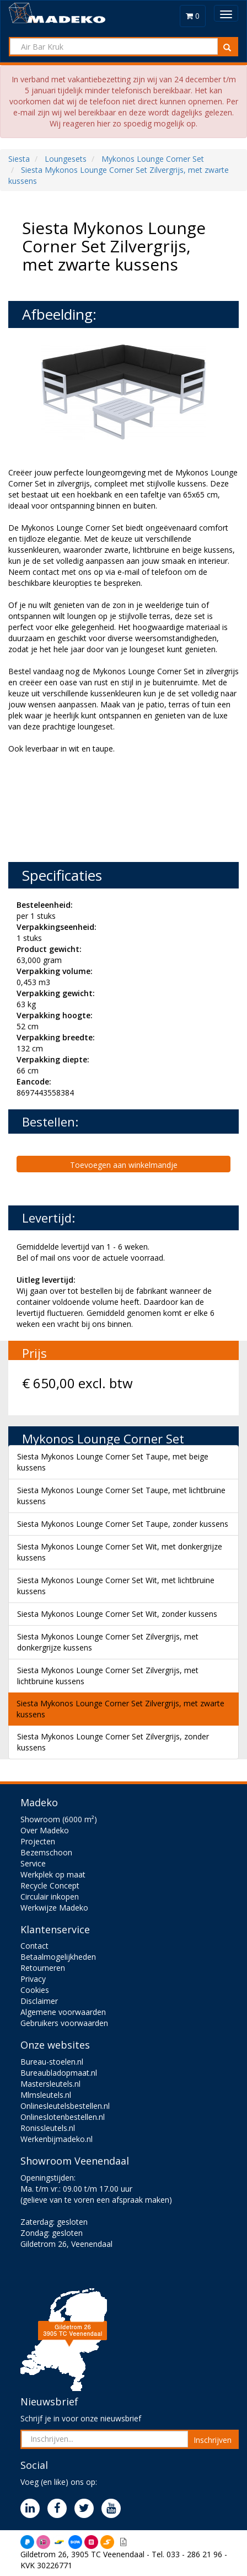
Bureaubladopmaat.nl (58, 2072)
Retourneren (42, 1968)
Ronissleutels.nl (47, 2128)
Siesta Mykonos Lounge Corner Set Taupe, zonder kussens (122, 1524)
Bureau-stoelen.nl (51, 2061)
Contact (34, 1945)
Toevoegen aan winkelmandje (124, 1165)
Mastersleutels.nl (50, 2083)
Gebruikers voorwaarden (64, 2023)
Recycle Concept (49, 1885)
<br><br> (91, 806)
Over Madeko (44, 1830)
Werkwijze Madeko (54, 1907)
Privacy (33, 1979)
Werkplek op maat (52, 1874)
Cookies (34, 1990)
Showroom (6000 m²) (58, 1819)
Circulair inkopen (49, 1896)
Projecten (37, 1841)
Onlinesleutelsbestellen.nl (65, 2106)
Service (33, 1863)
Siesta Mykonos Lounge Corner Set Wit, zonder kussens (117, 1614)
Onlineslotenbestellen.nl (62, 2117)
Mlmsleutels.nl (45, 2095)
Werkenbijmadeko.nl (56, 2139)
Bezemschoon (46, 1852)
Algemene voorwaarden (63, 2012)
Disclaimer (39, 2001)
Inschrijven (213, 2440)
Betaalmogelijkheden (58, 1956)
